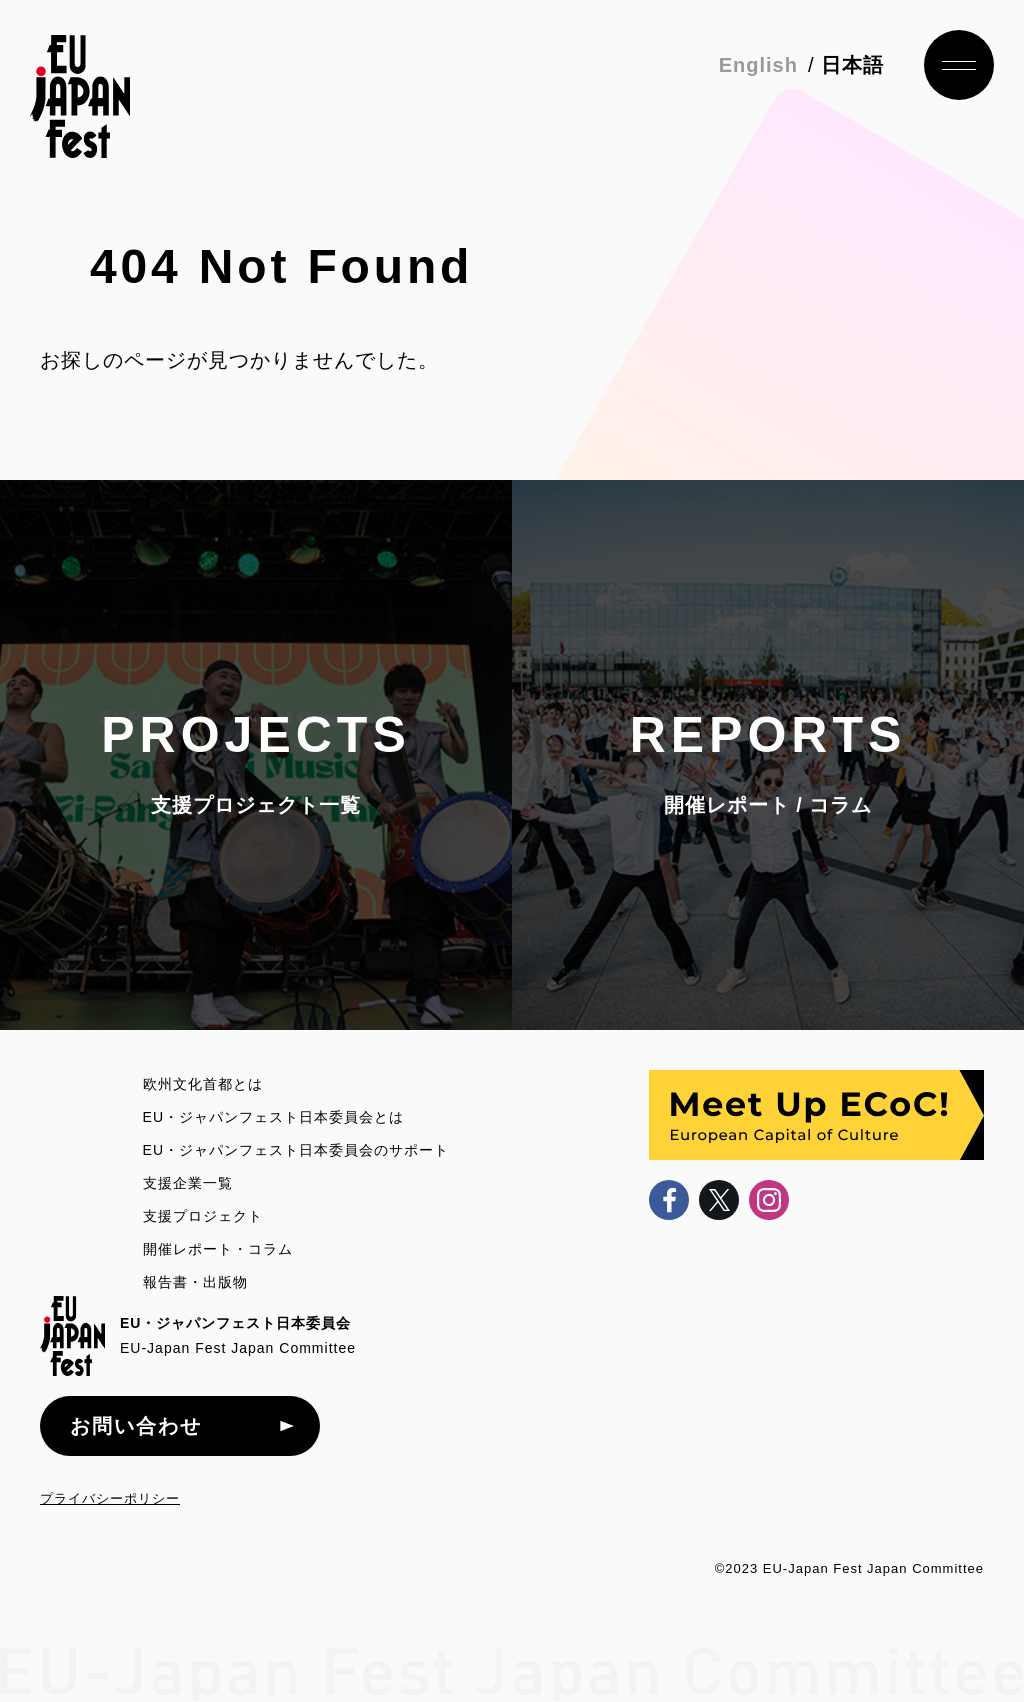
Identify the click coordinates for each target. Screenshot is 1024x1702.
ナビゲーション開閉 (959, 65)
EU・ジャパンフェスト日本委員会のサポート (296, 1150)
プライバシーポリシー (110, 1498)
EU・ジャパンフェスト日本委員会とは (273, 1117)
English (758, 65)
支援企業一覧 (188, 1183)
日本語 (852, 65)
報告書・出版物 (195, 1282)
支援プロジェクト (203, 1216)
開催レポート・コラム (218, 1249)
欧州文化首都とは (203, 1084)
